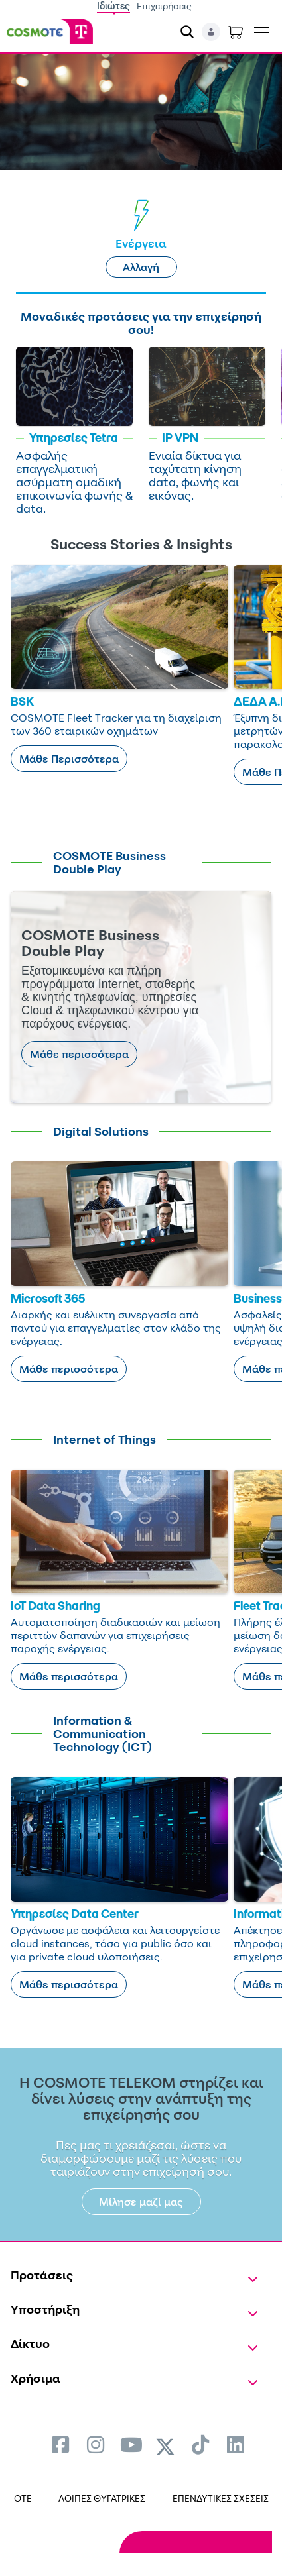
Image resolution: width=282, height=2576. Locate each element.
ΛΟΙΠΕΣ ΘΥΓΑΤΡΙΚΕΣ (101, 2498)
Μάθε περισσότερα (79, 1054)
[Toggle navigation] (261, 30)
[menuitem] (60, 2444)
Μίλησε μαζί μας (141, 2201)
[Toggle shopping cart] (235, 31)
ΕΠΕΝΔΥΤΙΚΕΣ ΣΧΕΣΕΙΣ (221, 2498)
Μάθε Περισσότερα (69, 758)
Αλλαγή (141, 267)
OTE (23, 2498)
